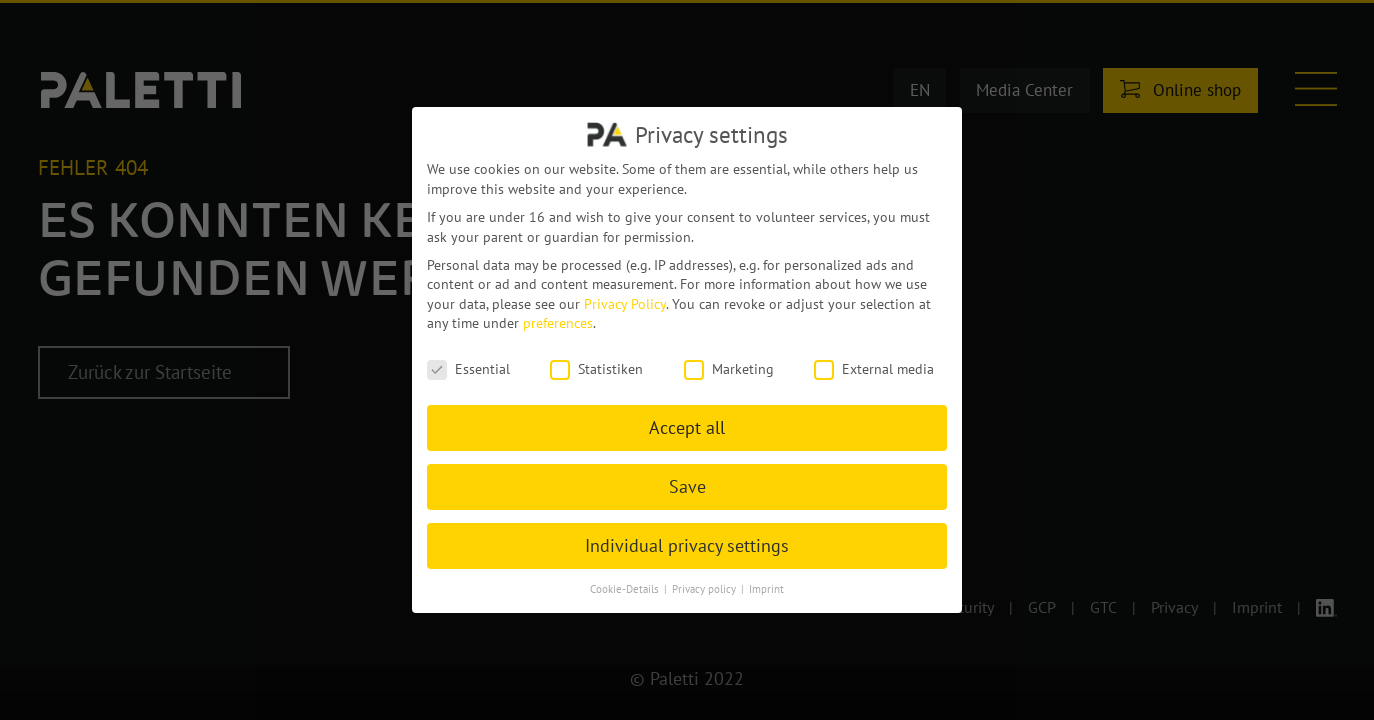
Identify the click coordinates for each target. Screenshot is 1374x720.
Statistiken (596, 369)
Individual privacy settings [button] (687, 545)
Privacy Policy (625, 304)
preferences (558, 323)
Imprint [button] (766, 589)
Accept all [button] (687, 427)
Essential (468, 369)
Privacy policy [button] (705, 589)
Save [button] (687, 486)
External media (874, 369)
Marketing (729, 369)
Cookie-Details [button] (626, 589)
